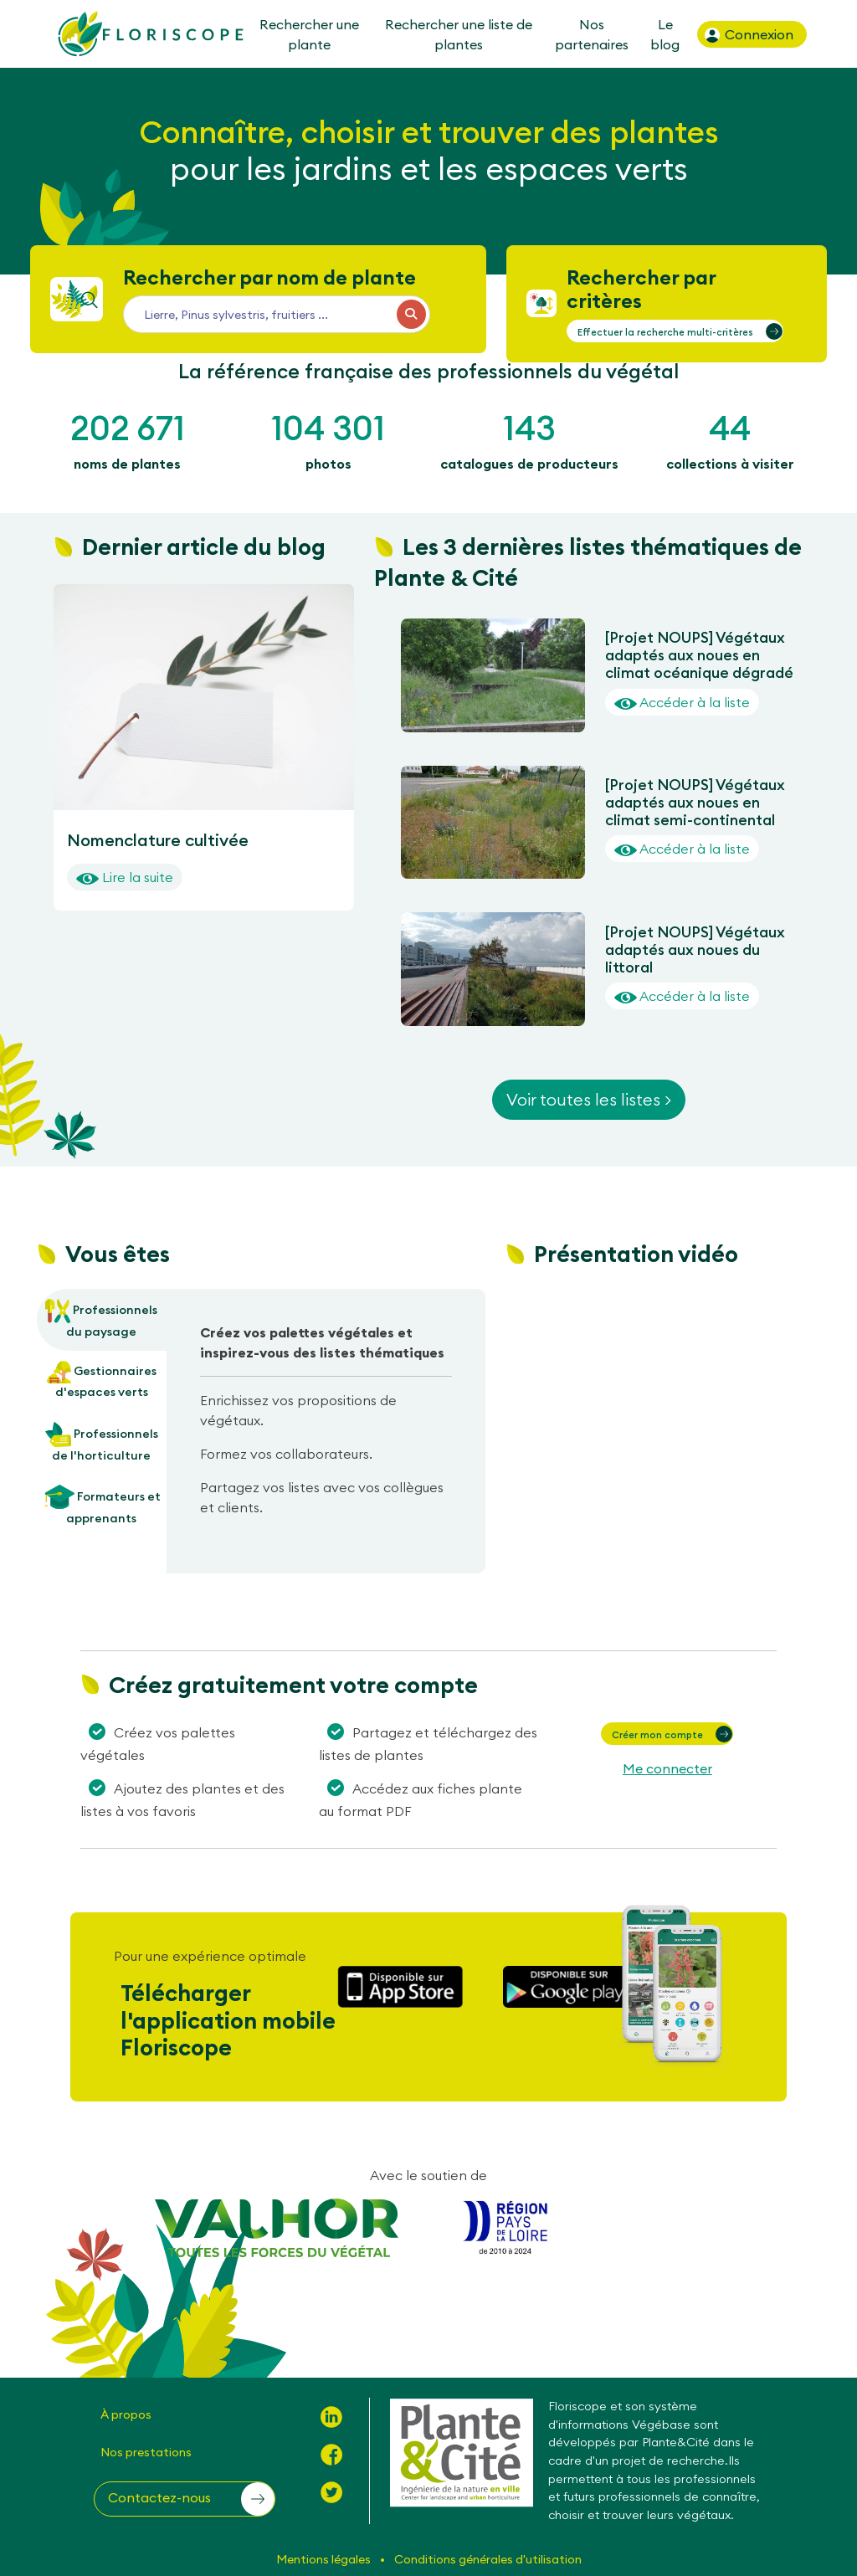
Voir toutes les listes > (588, 1099)
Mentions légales (324, 2559)
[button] (675, 331)
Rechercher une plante (308, 34)
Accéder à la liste (682, 702)
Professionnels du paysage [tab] (101, 1319)
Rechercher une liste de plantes (458, 34)
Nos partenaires (592, 34)
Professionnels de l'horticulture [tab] (101, 1442)
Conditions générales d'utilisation (488, 2559)
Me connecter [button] (667, 1768)
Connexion (747, 35)
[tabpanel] (326, 1426)
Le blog (665, 34)
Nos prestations (146, 2452)
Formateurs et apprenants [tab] (102, 1505)
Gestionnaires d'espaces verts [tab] (102, 1380)
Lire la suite (124, 877)
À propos (125, 2414)
